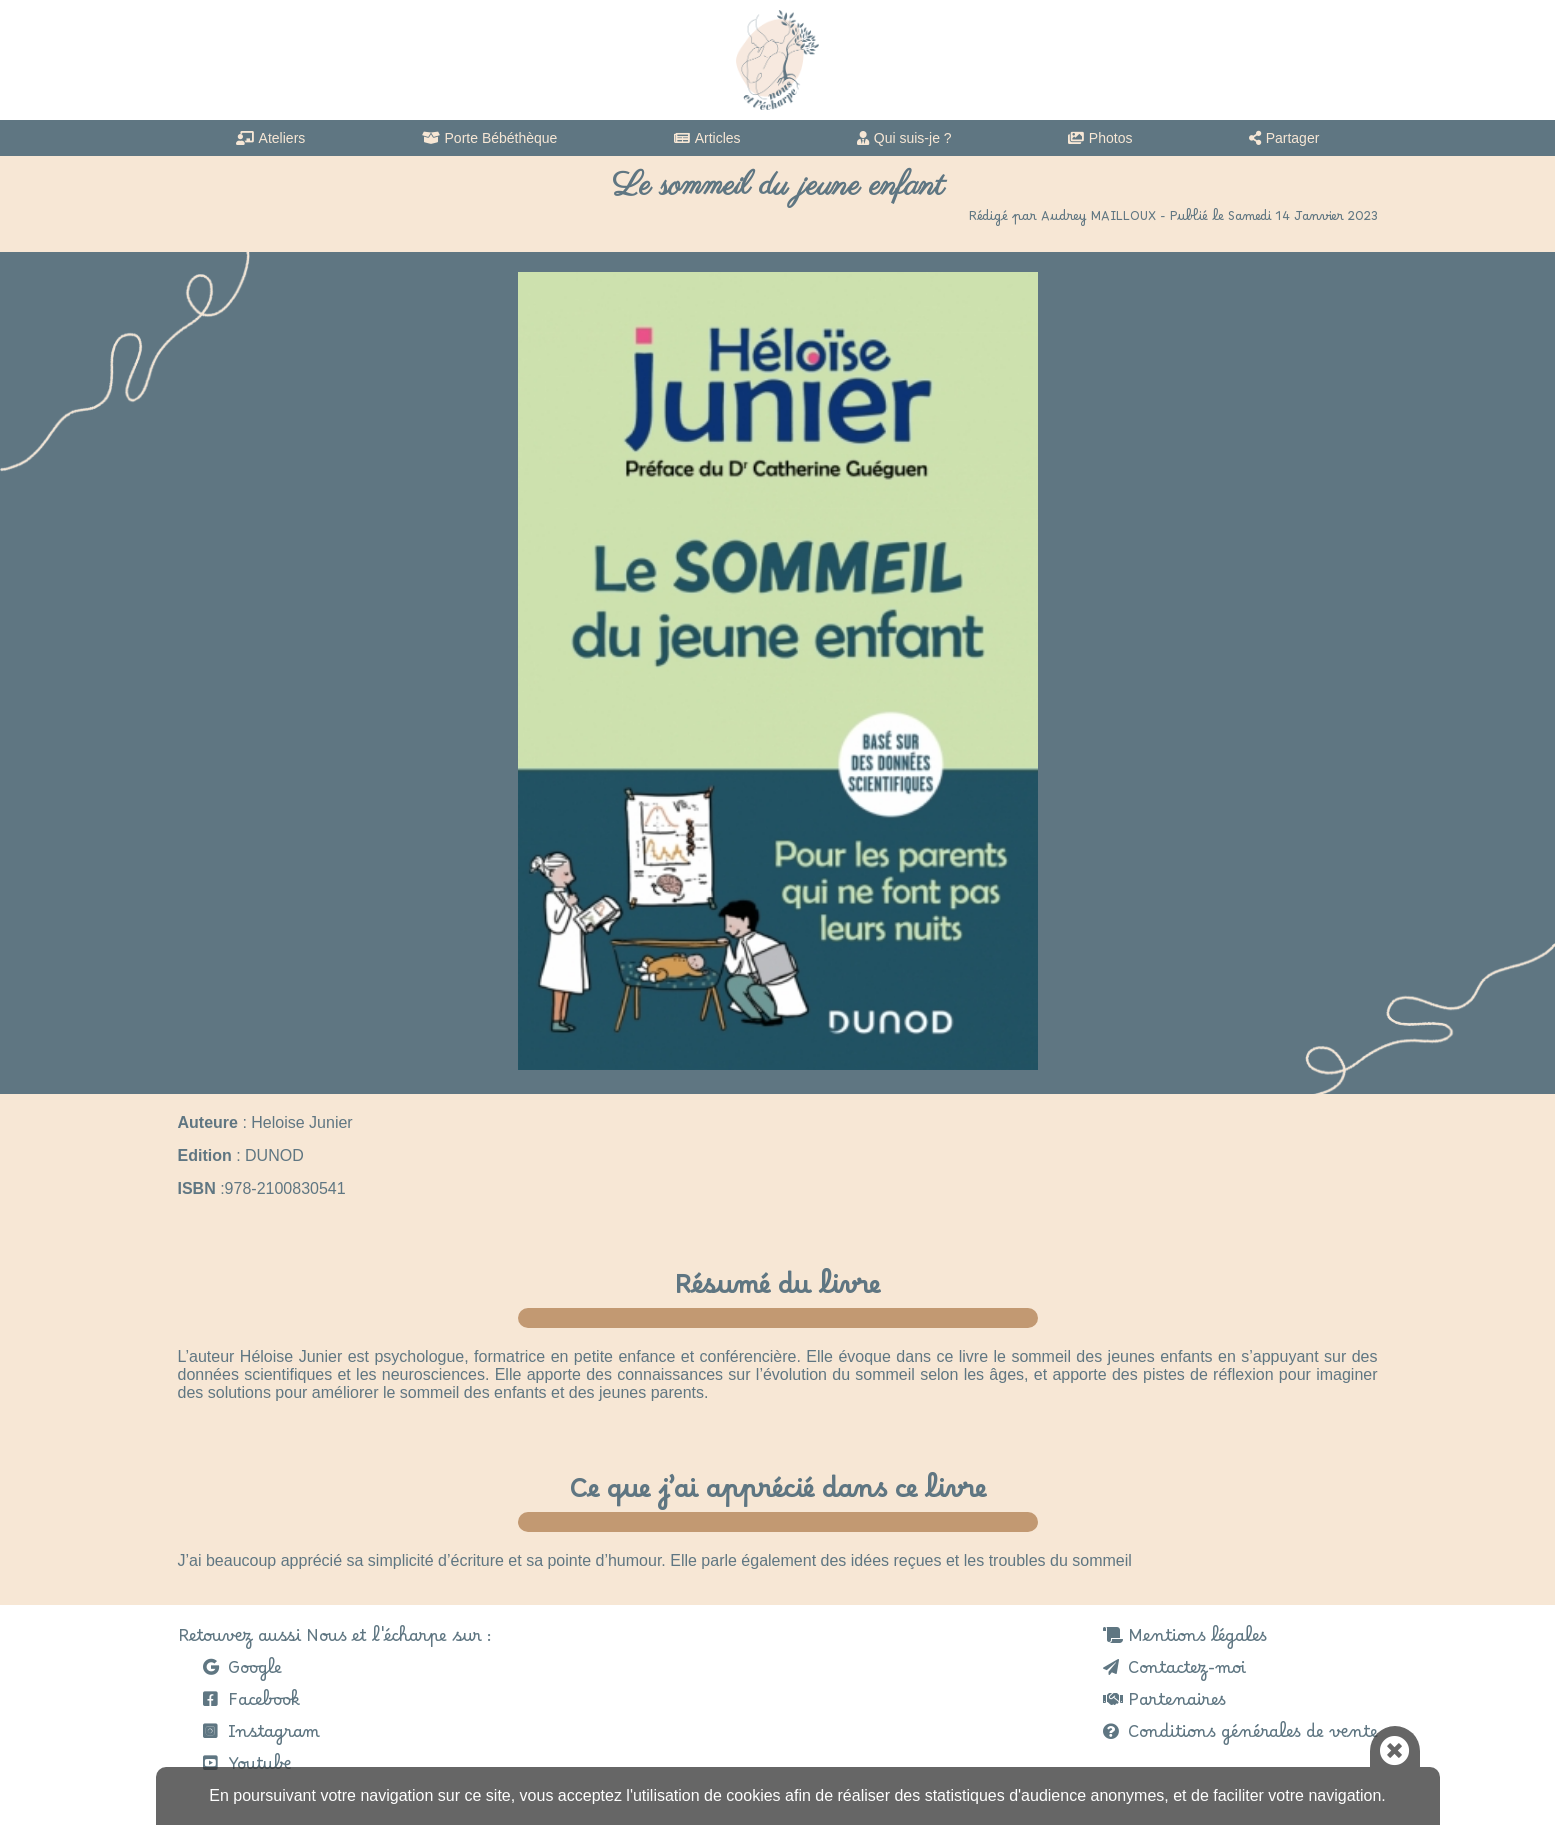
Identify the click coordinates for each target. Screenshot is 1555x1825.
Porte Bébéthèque (501, 138)
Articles (718, 138)
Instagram (274, 1737)
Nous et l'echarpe (777, 60)
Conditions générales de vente (1253, 1737)
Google (255, 1673)
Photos (1111, 138)
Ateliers (282, 138)
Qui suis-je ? (913, 138)
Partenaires (1177, 1705)
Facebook (264, 1705)
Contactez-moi (1187, 1673)
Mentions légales (1197, 1641)
